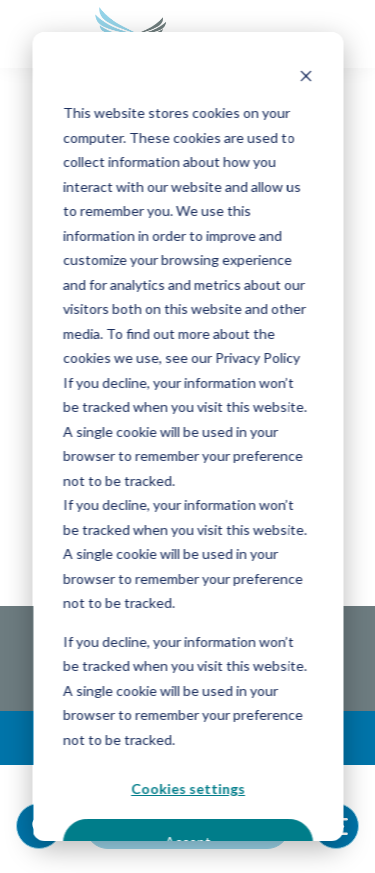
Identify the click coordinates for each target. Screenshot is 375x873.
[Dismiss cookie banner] (305, 75)
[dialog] (187, 436)
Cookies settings (188, 788)
